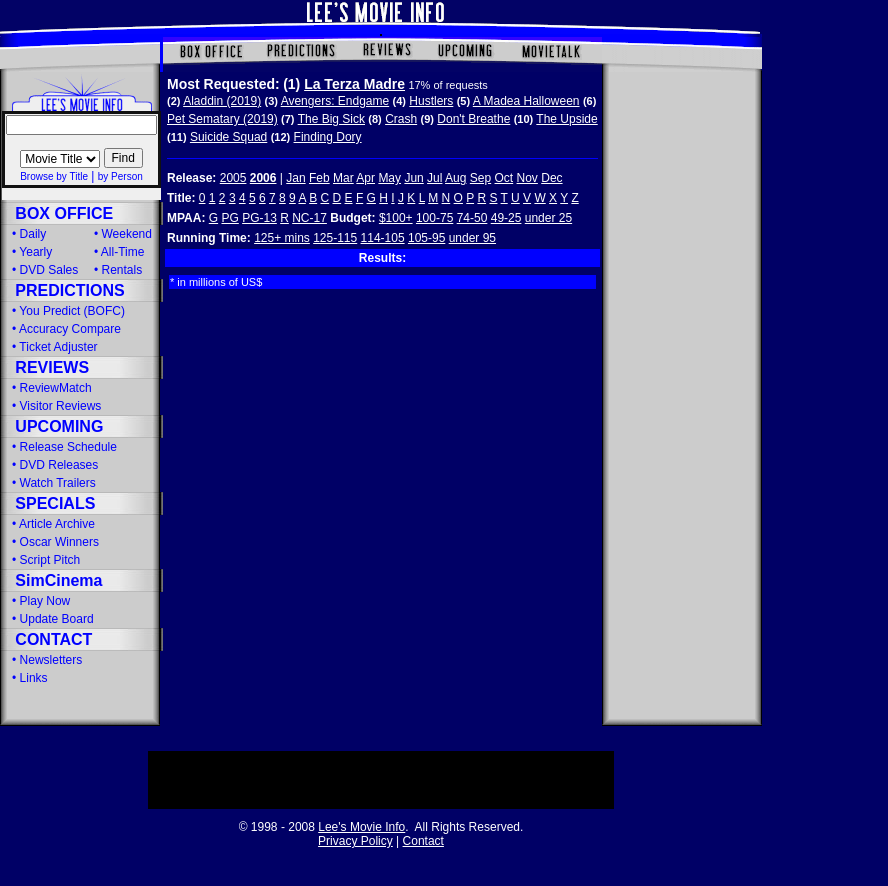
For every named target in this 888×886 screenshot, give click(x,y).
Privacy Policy (355, 841)
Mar (343, 178)
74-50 (472, 218)
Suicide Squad (228, 137)
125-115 (335, 238)
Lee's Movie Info (361, 827)
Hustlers (431, 101)
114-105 (383, 238)
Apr (365, 178)
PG (229, 218)
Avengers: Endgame (335, 101)
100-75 (434, 218)
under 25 (548, 218)
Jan (295, 178)
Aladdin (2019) (222, 101)
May (389, 178)
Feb (319, 178)
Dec (551, 178)
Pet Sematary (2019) (222, 119)
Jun (413, 178)
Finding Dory (328, 137)
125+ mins (282, 238)
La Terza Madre (354, 84)
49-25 (506, 218)
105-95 (426, 238)
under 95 (472, 238)
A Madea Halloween (526, 101)
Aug (455, 178)
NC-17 (309, 218)
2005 (233, 178)
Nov (527, 178)
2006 (263, 178)
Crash (401, 119)
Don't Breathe (473, 119)
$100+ (396, 218)
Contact (423, 841)
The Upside (566, 119)
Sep (480, 178)
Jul (434, 178)
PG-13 (259, 218)
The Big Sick (331, 119)
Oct (504, 178)
